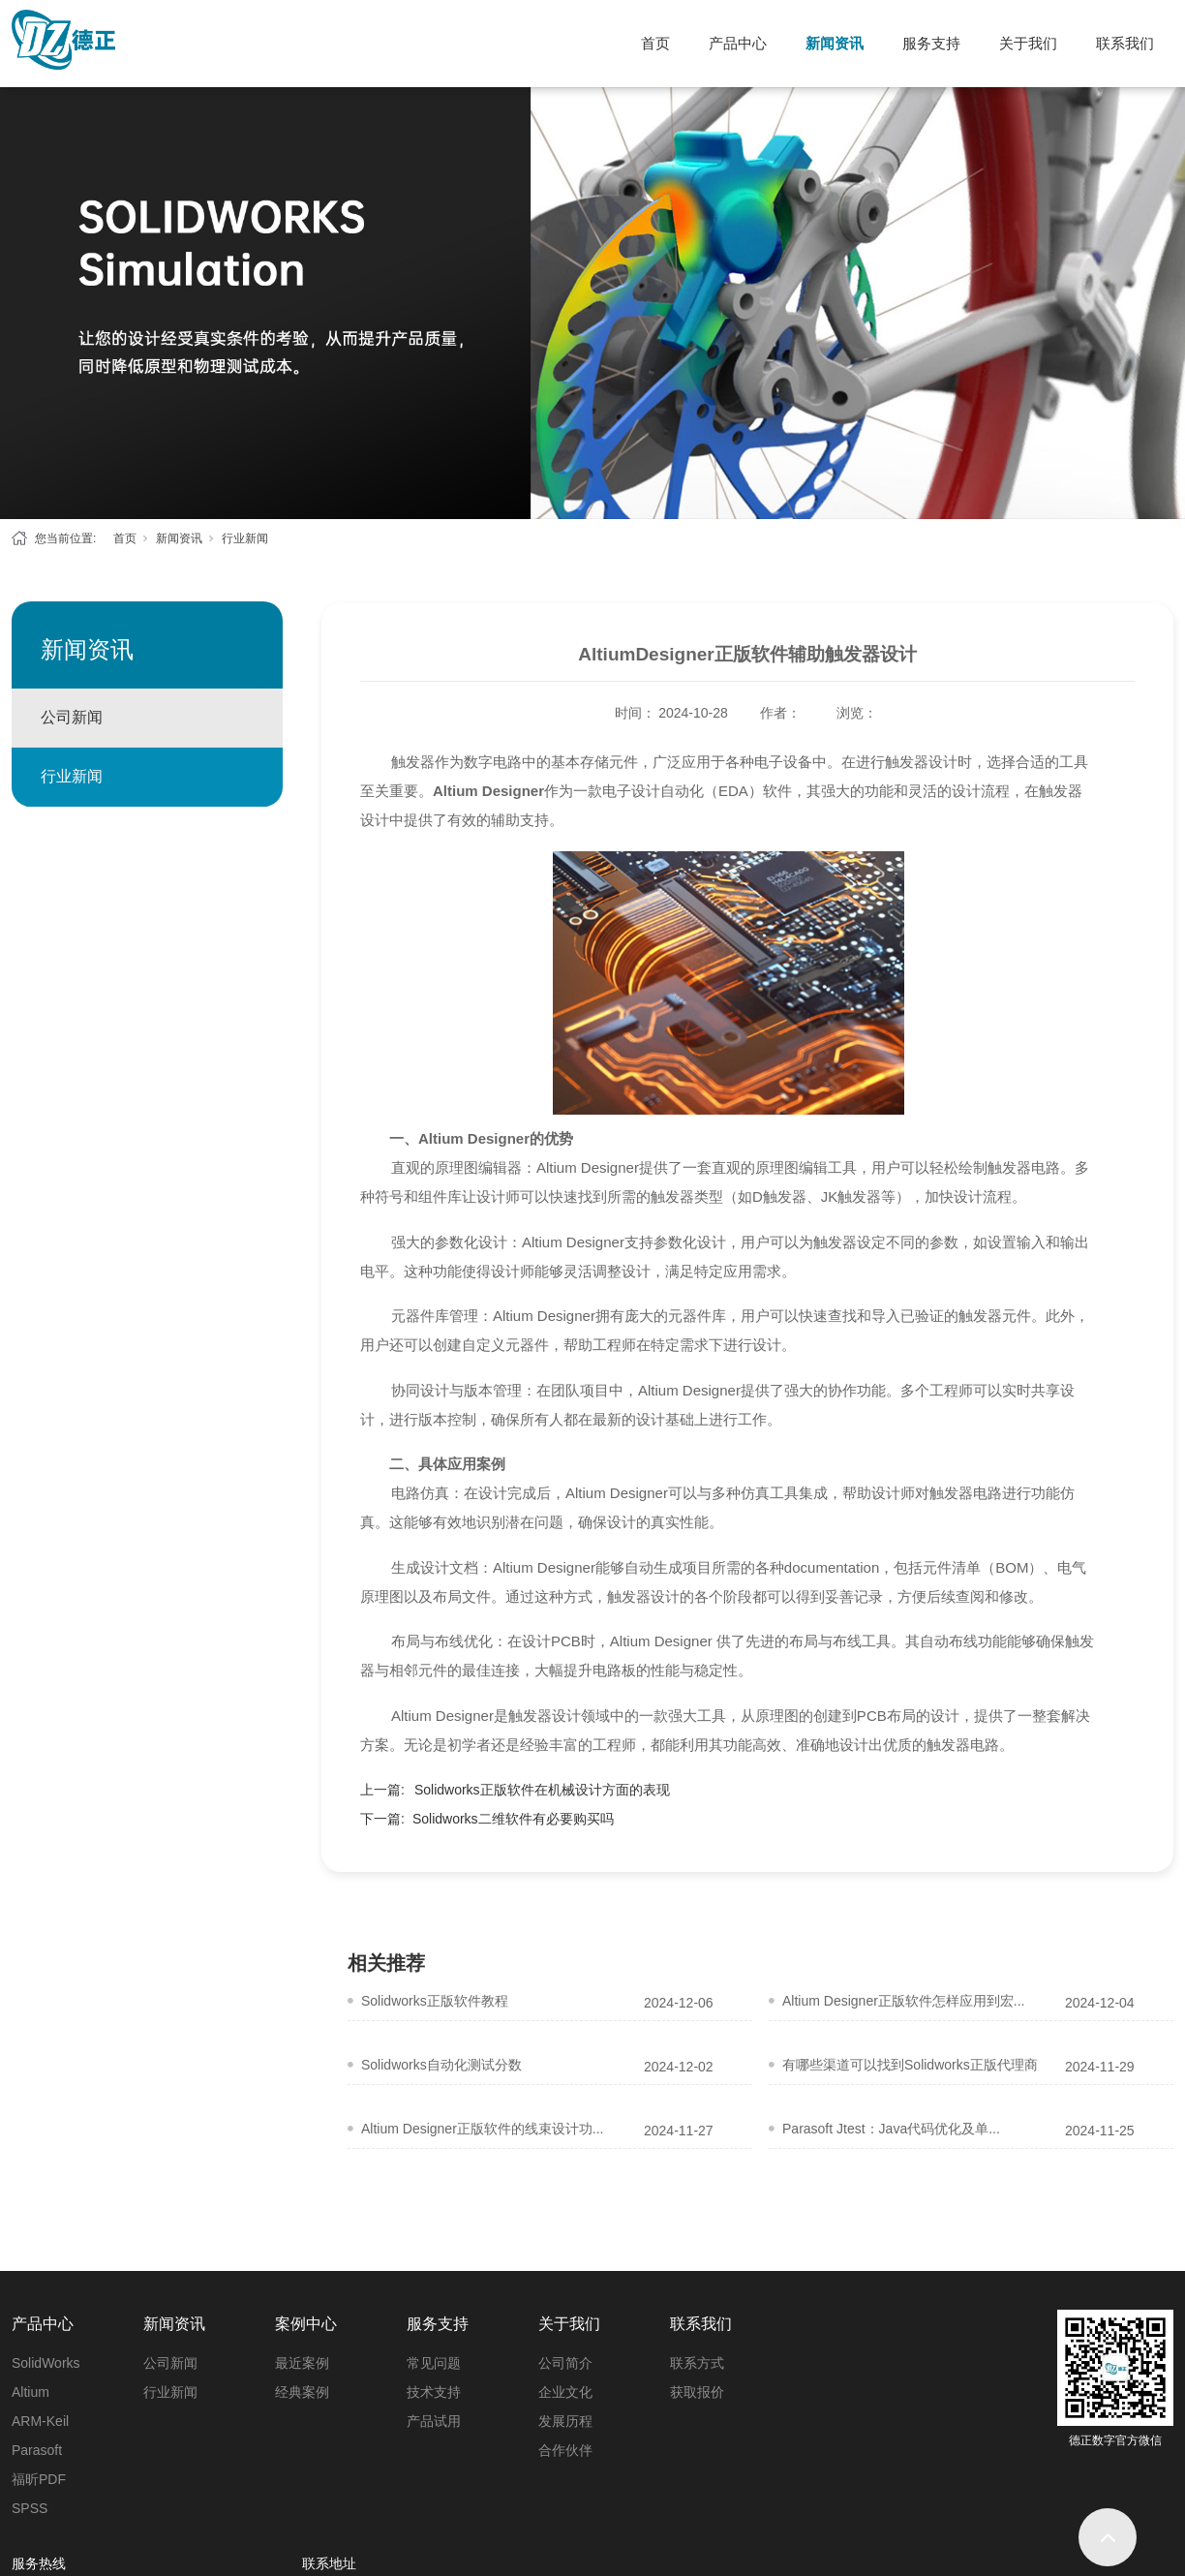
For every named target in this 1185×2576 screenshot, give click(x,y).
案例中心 (306, 2323)
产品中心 (738, 43)
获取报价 (697, 2392)
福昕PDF (39, 2479)
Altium (30, 2392)
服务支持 (931, 43)
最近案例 (302, 2363)
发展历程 (565, 2421)
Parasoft (37, 2450)
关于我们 (1028, 43)
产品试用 (434, 2421)
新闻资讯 (834, 43)
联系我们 (1125, 43)
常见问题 (434, 2363)
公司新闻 (72, 717)
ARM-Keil (40, 2421)
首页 (655, 43)
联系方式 (697, 2363)
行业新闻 (245, 538)
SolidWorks (46, 2363)
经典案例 (302, 2392)
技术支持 (434, 2392)
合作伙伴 (565, 2450)
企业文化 (565, 2392)
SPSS (29, 2508)
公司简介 (565, 2363)
